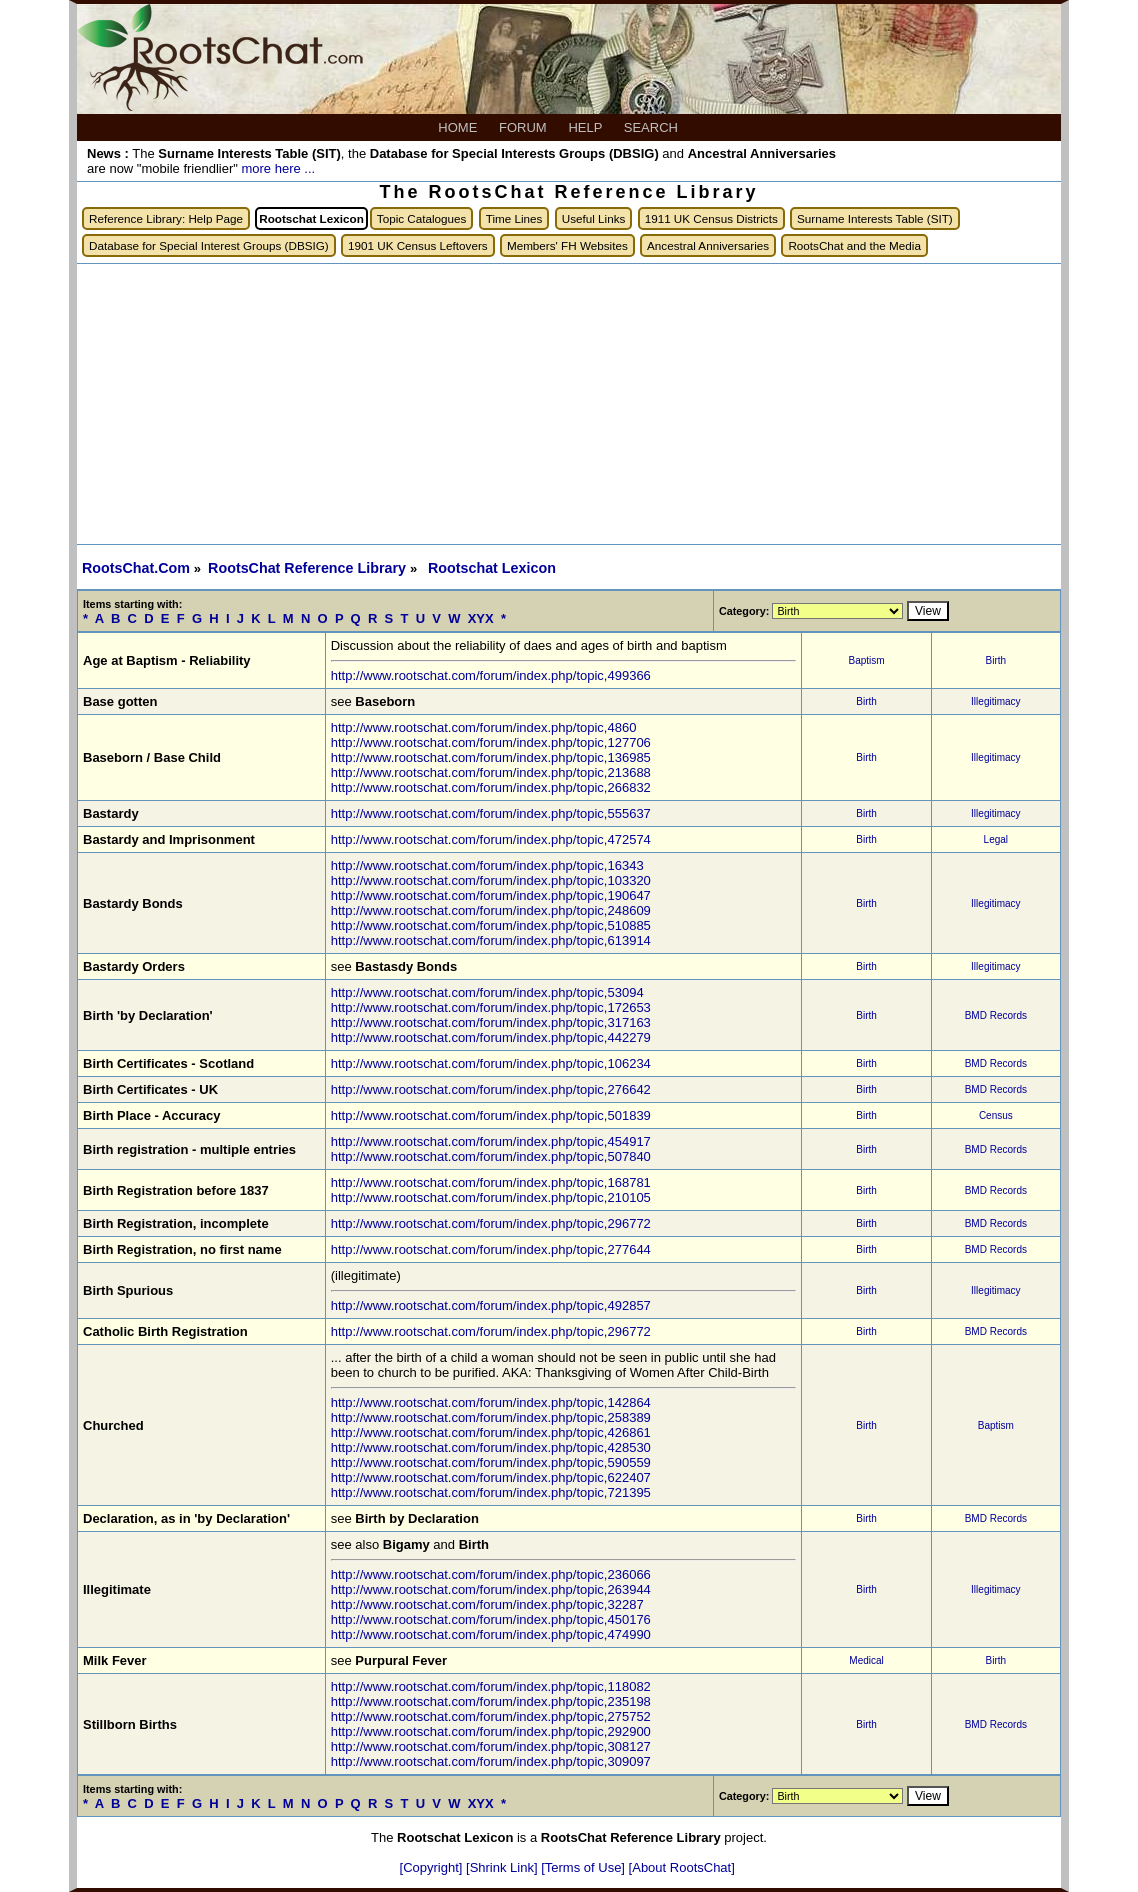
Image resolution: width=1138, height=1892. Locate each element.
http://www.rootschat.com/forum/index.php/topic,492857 (491, 1305)
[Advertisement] (569, 404)
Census (996, 1115)
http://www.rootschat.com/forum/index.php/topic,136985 (491, 757)
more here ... (278, 168)
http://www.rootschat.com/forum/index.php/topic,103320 (491, 880)
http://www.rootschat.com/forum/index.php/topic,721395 (491, 1492)
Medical (866, 1660)
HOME (459, 127)
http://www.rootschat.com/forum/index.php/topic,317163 (491, 1022)
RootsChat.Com (136, 568)
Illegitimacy (995, 701)
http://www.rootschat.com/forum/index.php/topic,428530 (491, 1447)
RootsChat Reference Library (309, 568)
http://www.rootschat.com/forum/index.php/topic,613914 (491, 940)
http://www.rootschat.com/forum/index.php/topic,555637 (491, 813)
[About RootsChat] (682, 1867)
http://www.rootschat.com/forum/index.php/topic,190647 (491, 895)
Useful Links (594, 218)
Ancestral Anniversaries (708, 245)
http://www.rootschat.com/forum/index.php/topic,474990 (491, 1634)
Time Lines (514, 218)
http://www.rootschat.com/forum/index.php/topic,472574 (491, 839)
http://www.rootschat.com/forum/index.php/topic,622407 (491, 1477)
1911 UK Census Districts (711, 218)
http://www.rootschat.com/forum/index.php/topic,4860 (484, 727)
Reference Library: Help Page (166, 218)
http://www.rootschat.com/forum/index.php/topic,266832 (491, 787)
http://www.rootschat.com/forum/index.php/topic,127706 (491, 742)
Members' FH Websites (567, 245)
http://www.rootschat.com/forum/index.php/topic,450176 (491, 1619)
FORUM (524, 127)
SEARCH (653, 127)
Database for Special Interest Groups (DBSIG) (209, 245)
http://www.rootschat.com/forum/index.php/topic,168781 (491, 1182)
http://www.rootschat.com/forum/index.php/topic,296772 (491, 1223)
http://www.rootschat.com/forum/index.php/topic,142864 (491, 1402)
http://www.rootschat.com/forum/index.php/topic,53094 (487, 992)
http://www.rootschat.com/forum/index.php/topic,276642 (491, 1089)
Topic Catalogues (422, 218)
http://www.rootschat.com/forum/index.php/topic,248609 (491, 910)
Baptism (866, 660)
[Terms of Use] (584, 1867)
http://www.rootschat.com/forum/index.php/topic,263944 (491, 1589)
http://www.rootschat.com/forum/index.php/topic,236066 (491, 1574)
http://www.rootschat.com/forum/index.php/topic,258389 (491, 1417)
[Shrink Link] (503, 1867)
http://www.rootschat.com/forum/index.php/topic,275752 (491, 1716)
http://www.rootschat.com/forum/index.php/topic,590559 (491, 1462)
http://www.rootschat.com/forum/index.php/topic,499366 (491, 675)
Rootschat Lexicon (492, 568)
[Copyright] (433, 1867)
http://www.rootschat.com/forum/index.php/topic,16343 (487, 865)
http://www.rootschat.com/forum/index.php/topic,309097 (491, 1761)
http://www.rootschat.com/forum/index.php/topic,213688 (491, 772)
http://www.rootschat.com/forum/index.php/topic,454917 (491, 1141)
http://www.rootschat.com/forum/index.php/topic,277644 (491, 1249)
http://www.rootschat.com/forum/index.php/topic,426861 (491, 1432)
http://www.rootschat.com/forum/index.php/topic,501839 (491, 1115)
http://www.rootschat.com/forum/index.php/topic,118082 (491, 1686)
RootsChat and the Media (854, 245)
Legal (996, 839)
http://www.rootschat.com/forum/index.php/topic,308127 (491, 1746)
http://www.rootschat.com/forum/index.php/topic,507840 (491, 1156)
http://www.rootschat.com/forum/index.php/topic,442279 (491, 1037)
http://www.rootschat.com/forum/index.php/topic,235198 (491, 1701)
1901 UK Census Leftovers (418, 245)
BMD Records (996, 1015)
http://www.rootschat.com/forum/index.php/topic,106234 (491, 1063)
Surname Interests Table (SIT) (875, 218)
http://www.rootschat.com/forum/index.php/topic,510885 (491, 925)
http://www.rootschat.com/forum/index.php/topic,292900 (491, 1731)
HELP (586, 127)
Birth (996, 660)
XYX (481, 618)
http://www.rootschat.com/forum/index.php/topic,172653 (491, 1007)
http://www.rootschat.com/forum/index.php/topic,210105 (491, 1197)
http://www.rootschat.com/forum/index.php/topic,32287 (487, 1604)
